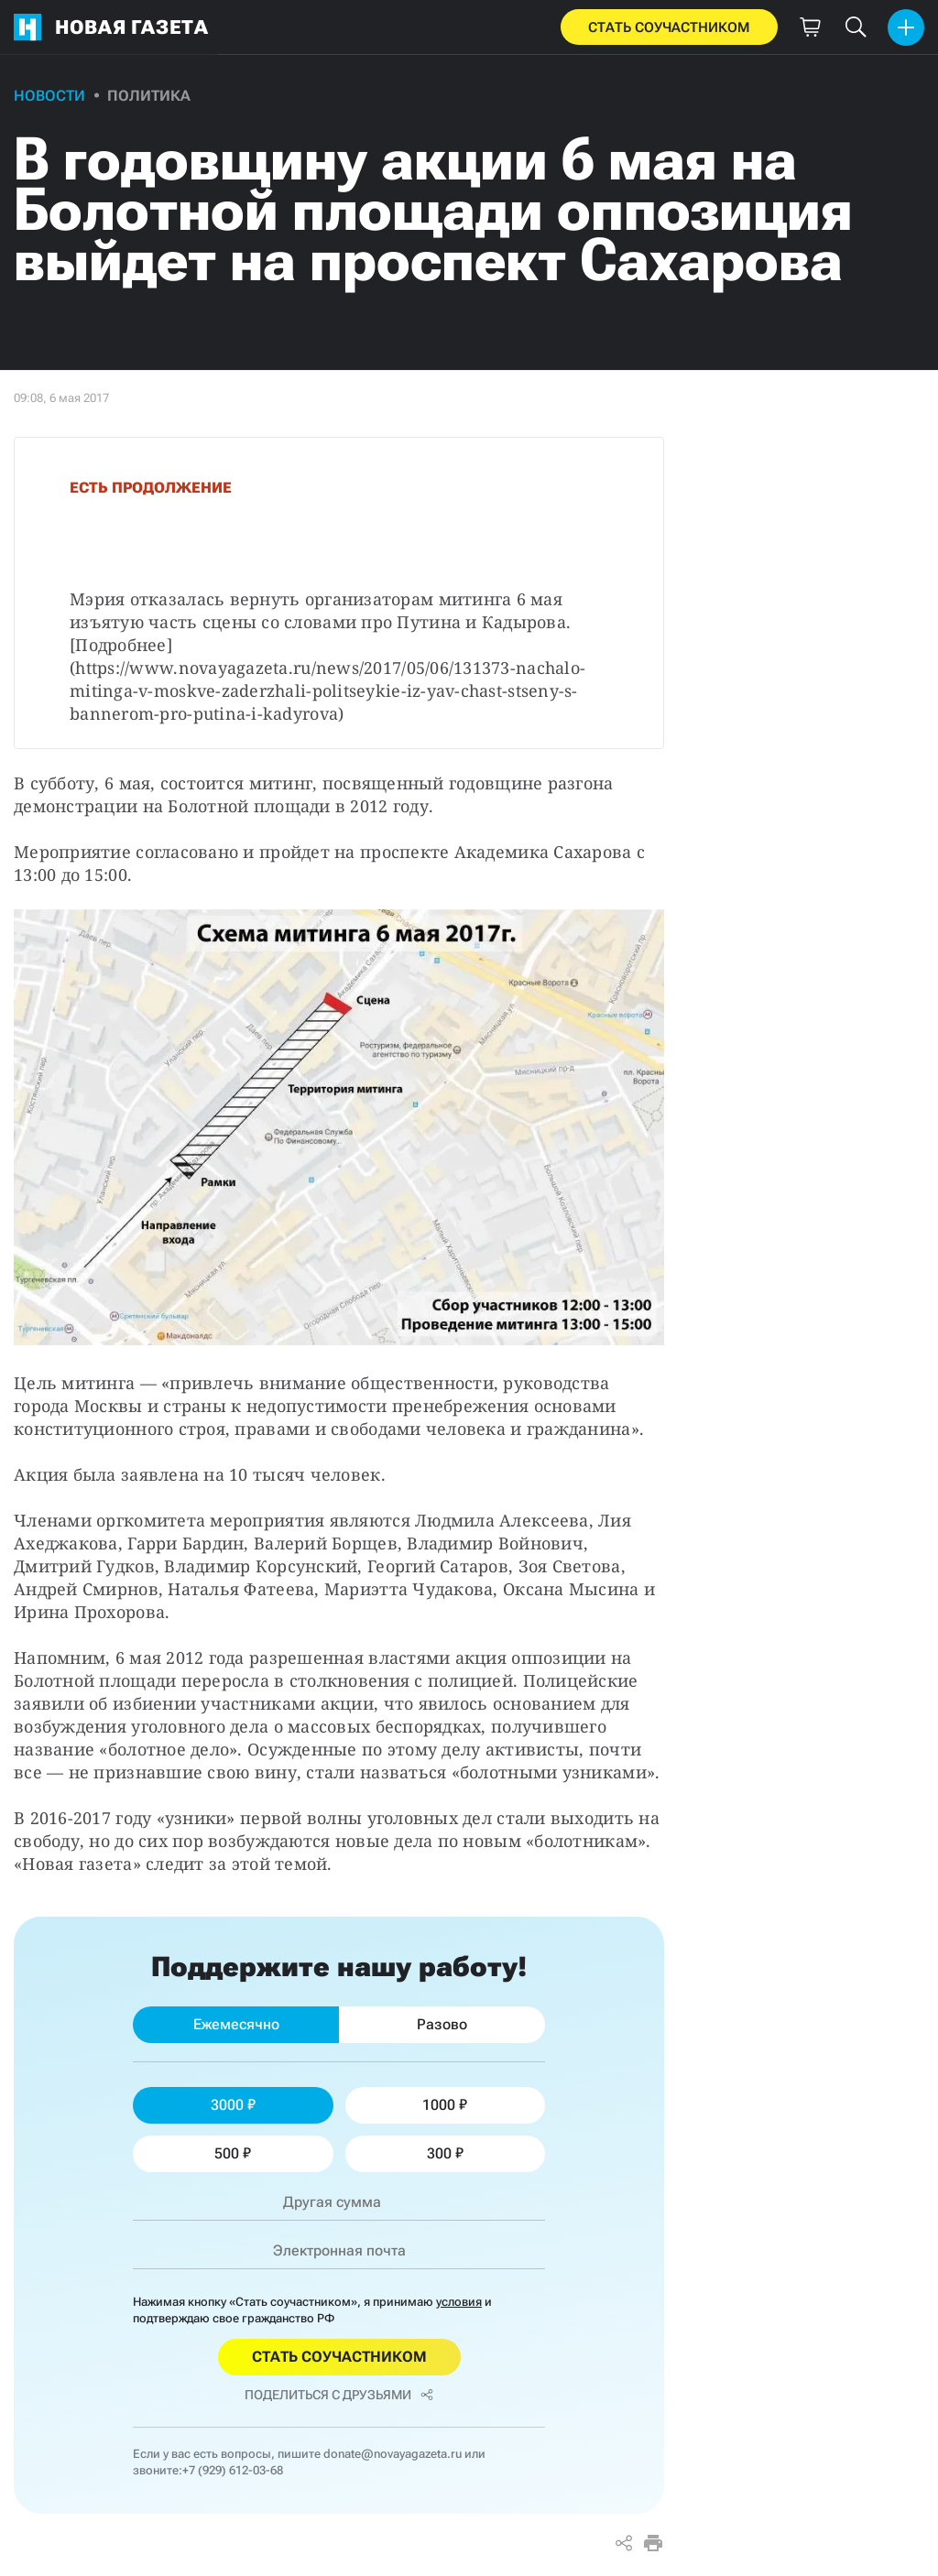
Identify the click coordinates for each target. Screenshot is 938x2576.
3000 (233, 2105)
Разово (442, 2024)
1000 (444, 2105)
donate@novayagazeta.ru (392, 2454)
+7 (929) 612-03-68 (232, 2470)
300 (445, 2153)
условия (459, 2302)
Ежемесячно (236, 2024)
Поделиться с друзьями (339, 2394)
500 (232, 2153)
